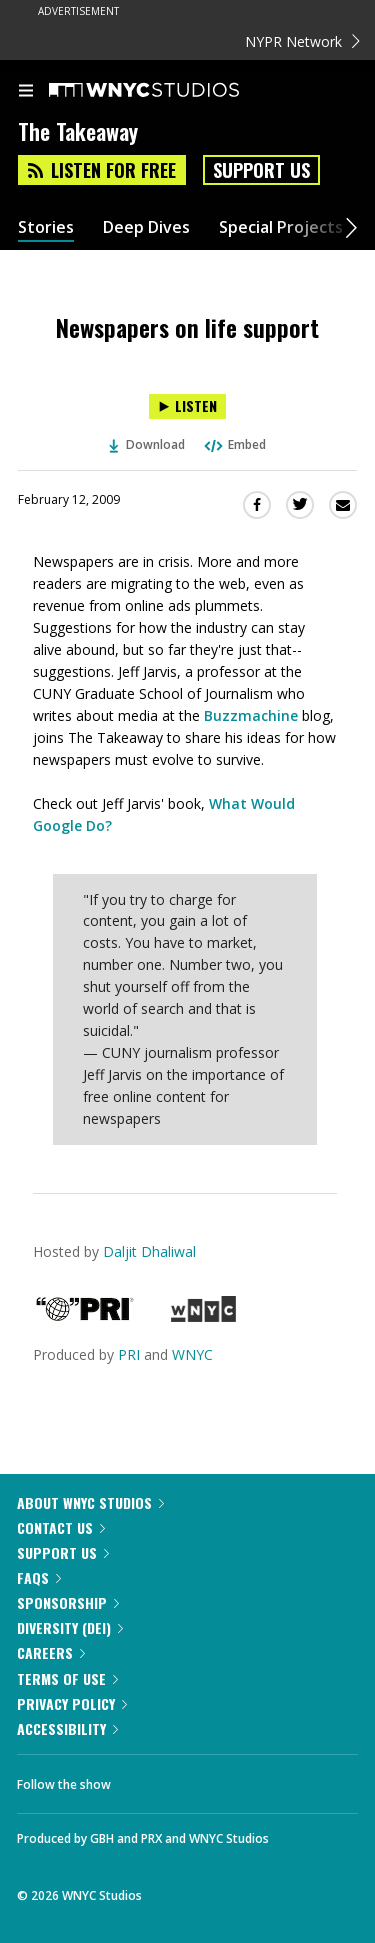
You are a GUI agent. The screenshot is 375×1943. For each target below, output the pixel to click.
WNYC (192, 1354)
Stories (46, 227)
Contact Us (61, 1527)
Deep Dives (146, 227)
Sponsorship (68, 1602)
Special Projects (281, 227)
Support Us (261, 170)
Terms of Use (67, 1678)
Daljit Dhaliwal (149, 1251)
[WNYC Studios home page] (169, 91)
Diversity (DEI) (70, 1627)
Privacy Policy (72, 1703)
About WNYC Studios (90, 1502)
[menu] (26, 92)
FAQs (39, 1577)
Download (147, 444)
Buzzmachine (251, 715)
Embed (234, 444)
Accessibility (67, 1728)
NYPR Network (302, 41)
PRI (129, 1354)
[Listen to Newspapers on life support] (187, 406)
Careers (51, 1652)
